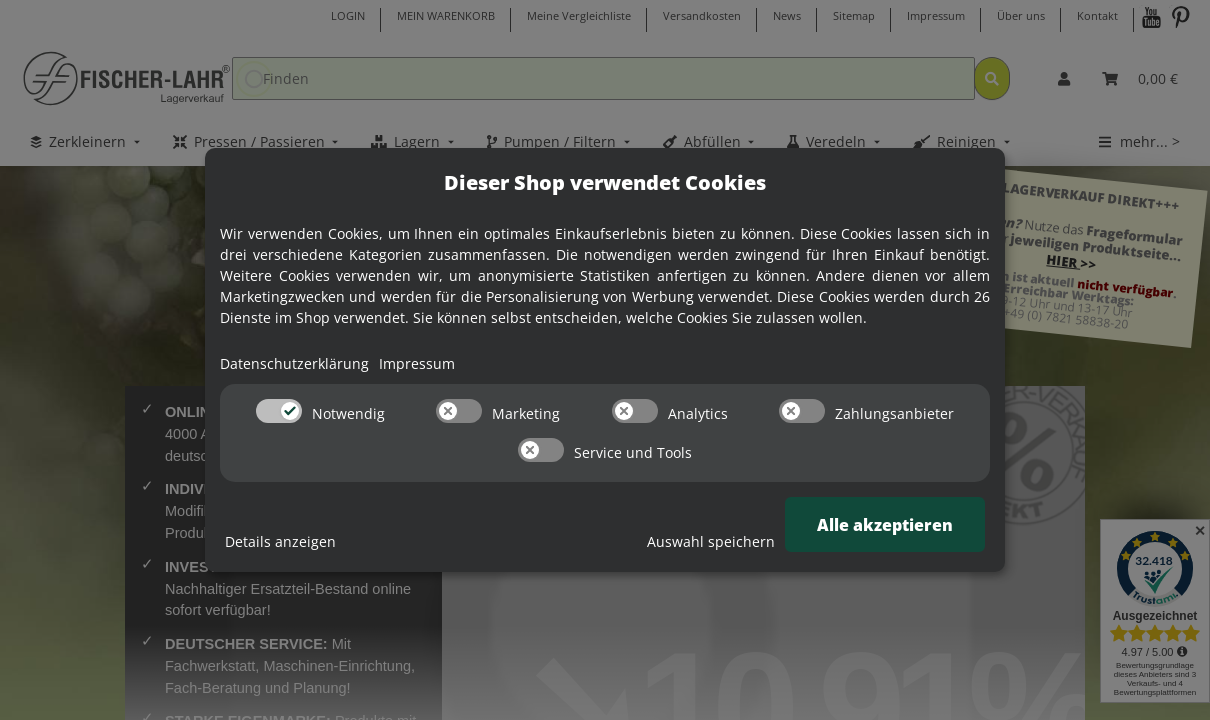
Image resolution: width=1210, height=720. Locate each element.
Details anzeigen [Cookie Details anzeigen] (280, 541)
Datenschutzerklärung (294, 363)
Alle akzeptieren (885, 525)
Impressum (417, 363)
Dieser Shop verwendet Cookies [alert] (605, 182)
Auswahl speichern (711, 541)
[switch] (279, 411)
